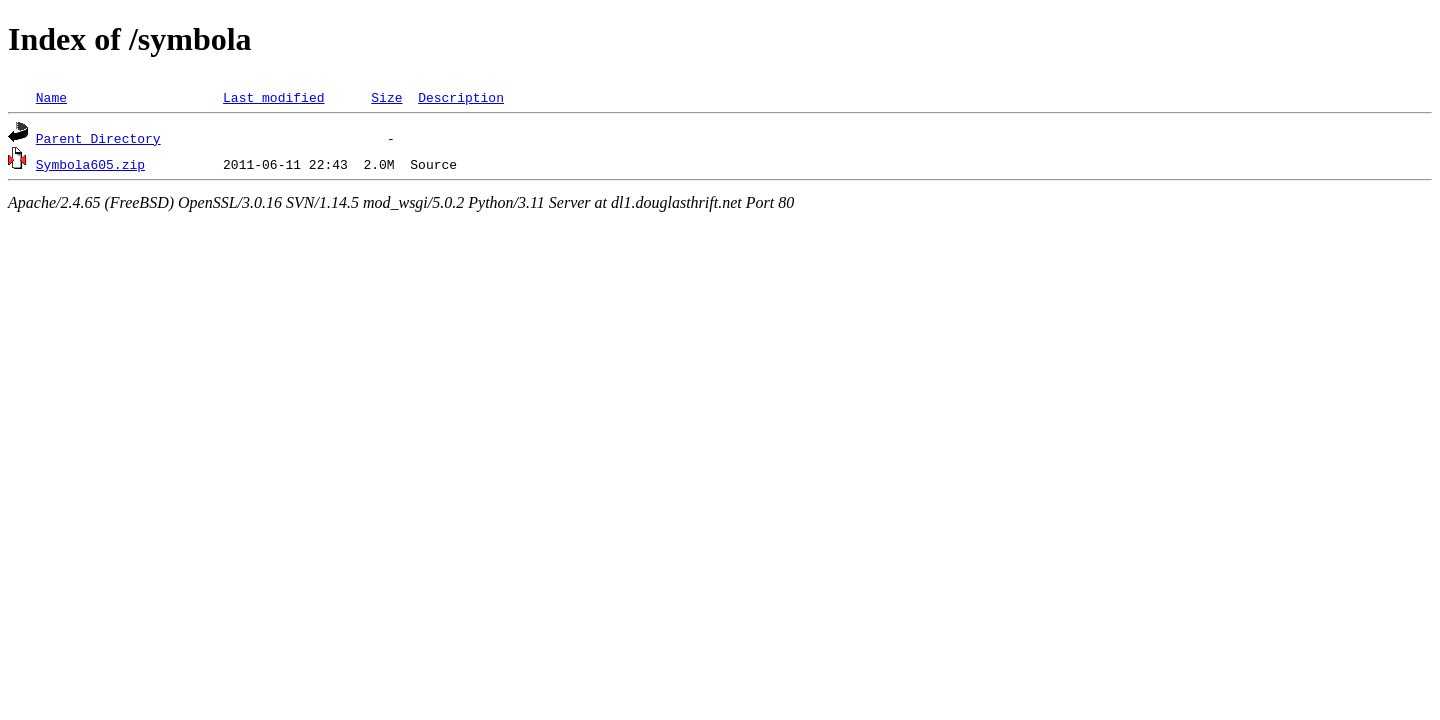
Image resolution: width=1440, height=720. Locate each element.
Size (386, 97)
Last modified (273, 97)
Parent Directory (98, 138)
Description (461, 97)
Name (51, 97)
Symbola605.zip (90, 164)
